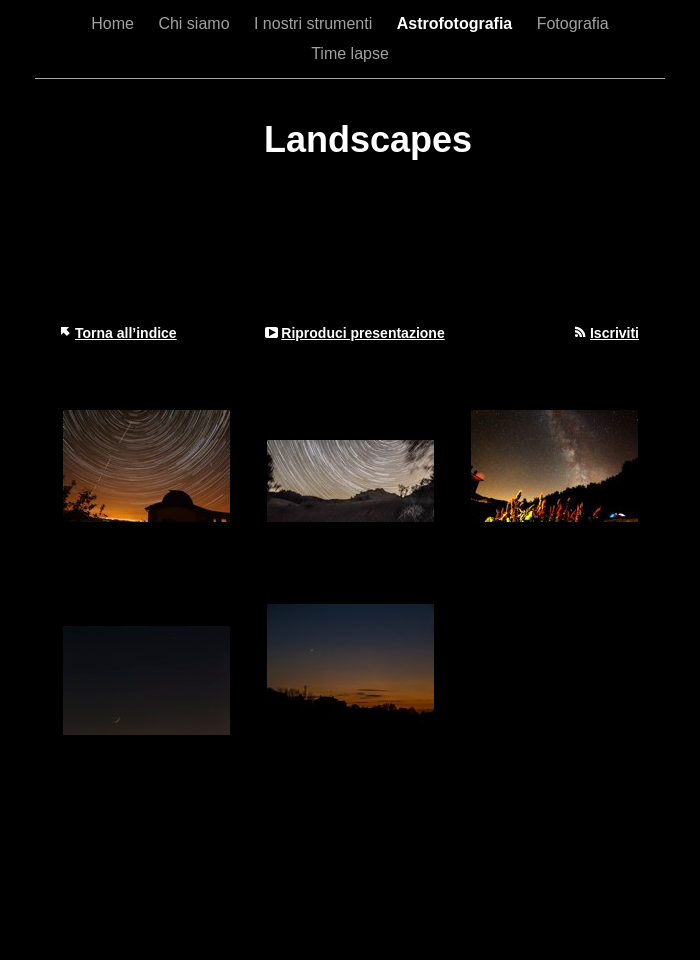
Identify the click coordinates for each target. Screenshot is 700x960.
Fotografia (573, 23)
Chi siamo (196, 23)
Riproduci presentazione (362, 333)
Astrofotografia (457, 23)
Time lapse (350, 53)
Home (114, 23)
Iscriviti (614, 333)
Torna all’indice (126, 333)
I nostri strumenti (315, 23)
